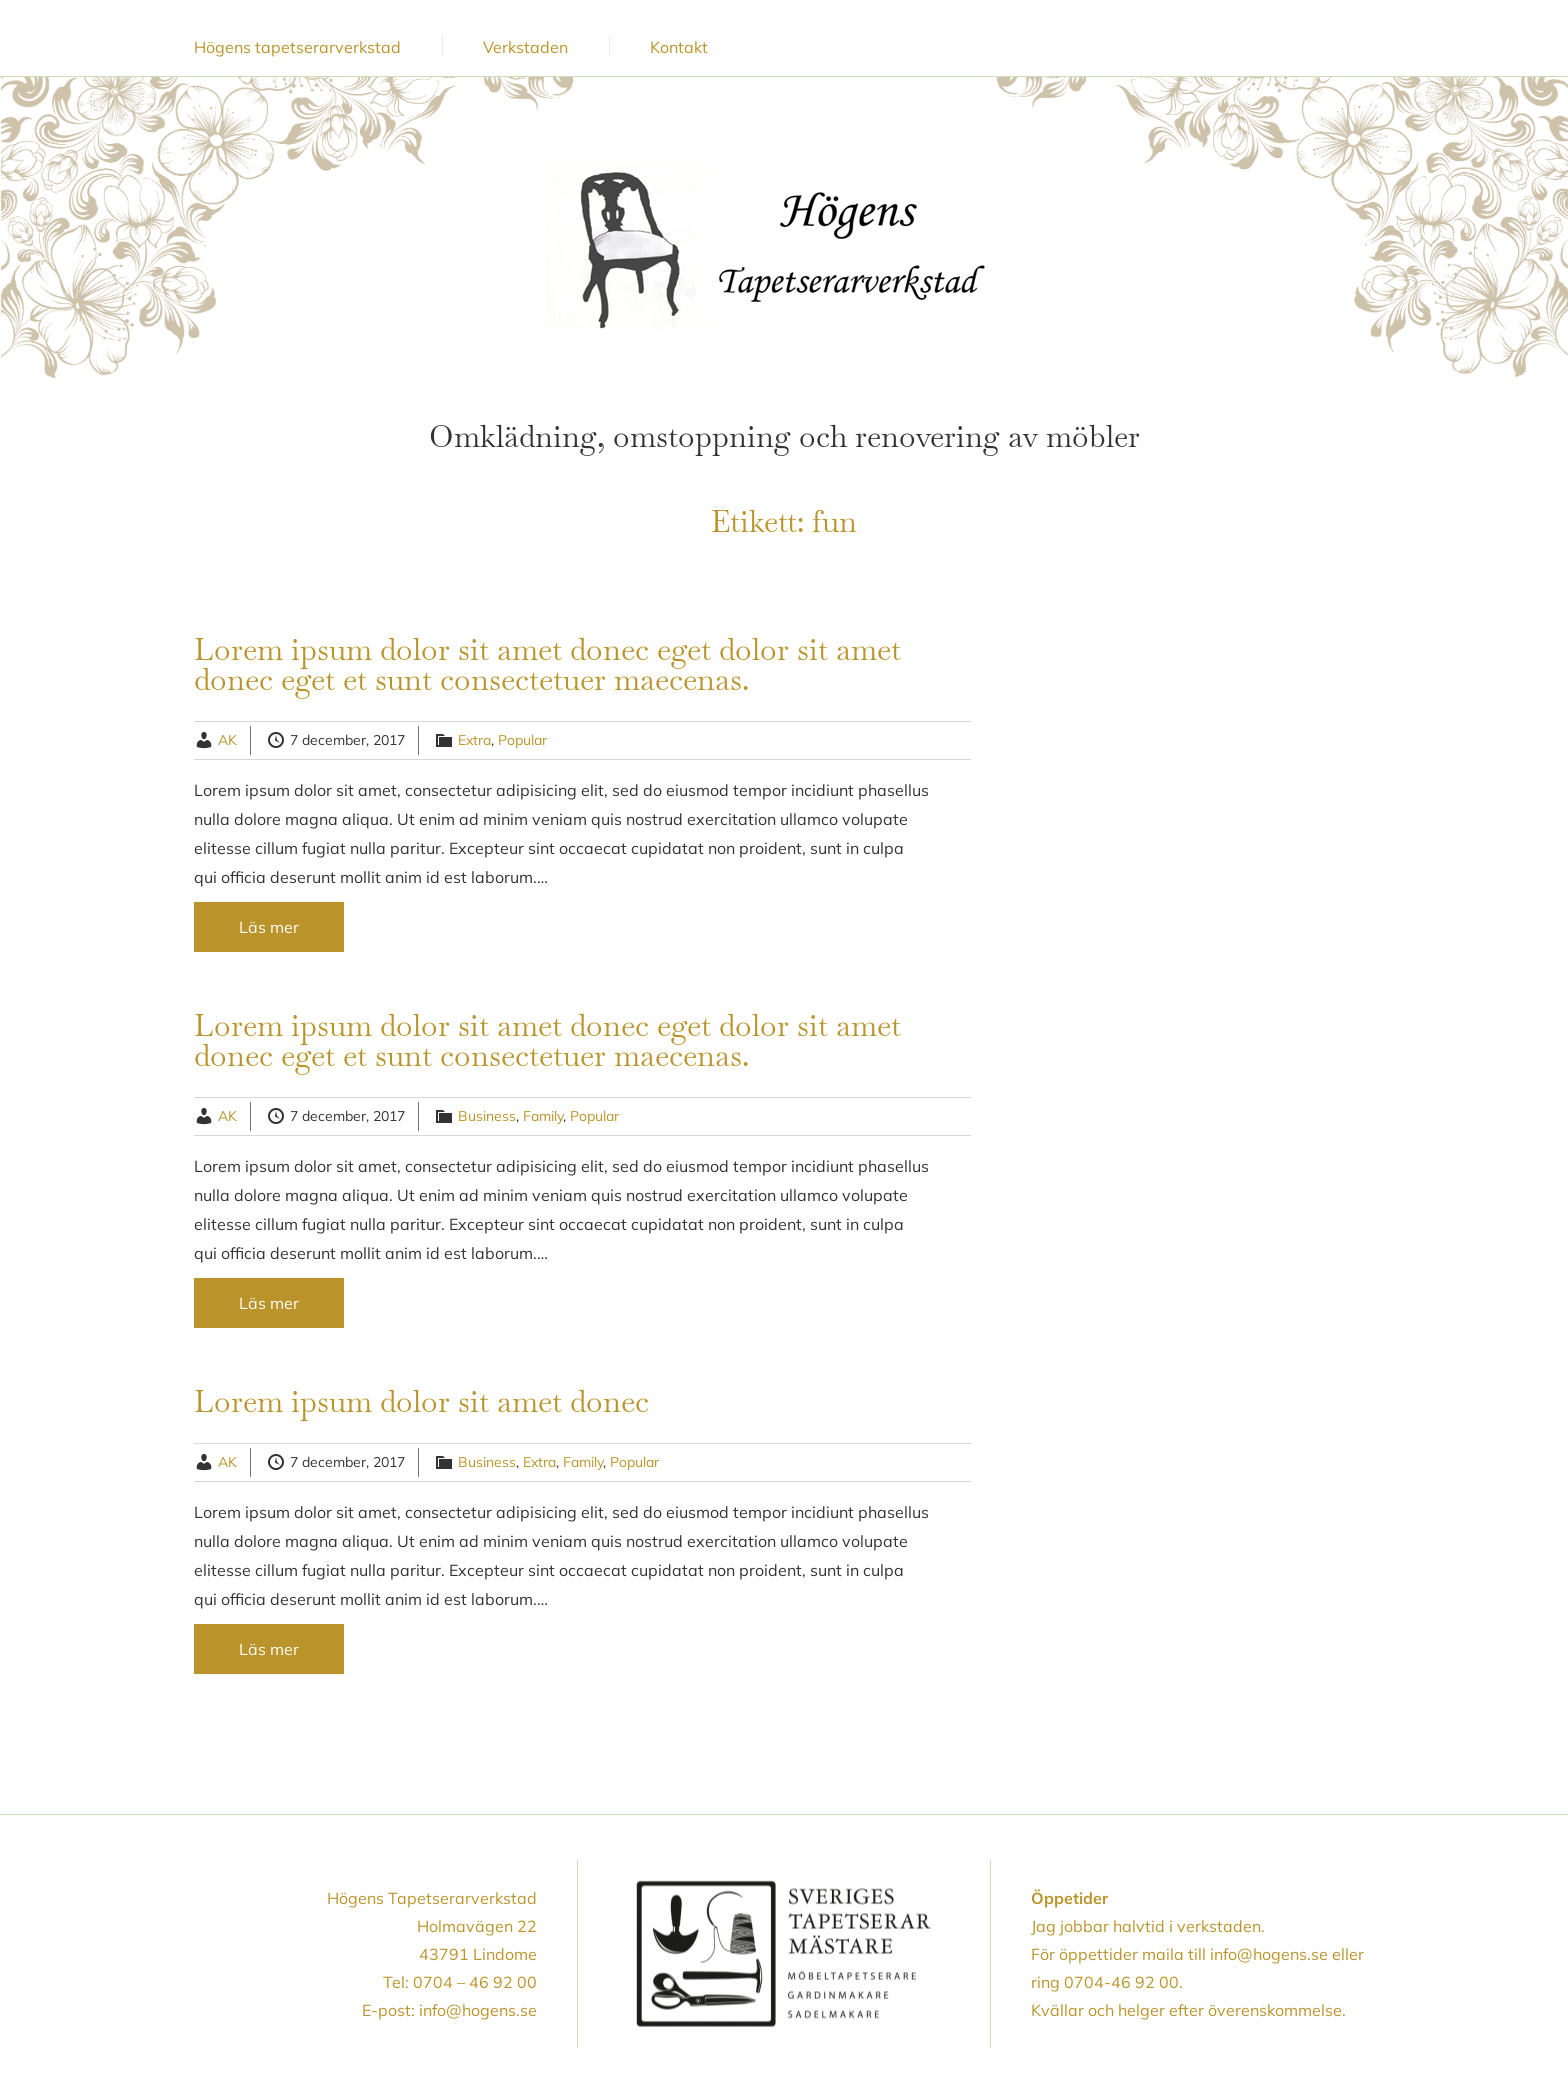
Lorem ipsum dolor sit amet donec (421, 1401)
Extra (474, 740)
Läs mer (269, 927)
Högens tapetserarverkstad (297, 47)
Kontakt (679, 47)
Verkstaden (525, 47)
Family (543, 1116)
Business (487, 1116)
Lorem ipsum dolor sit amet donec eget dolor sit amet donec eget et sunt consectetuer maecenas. (547, 664)
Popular (522, 740)
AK (227, 740)
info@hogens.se (478, 2010)
